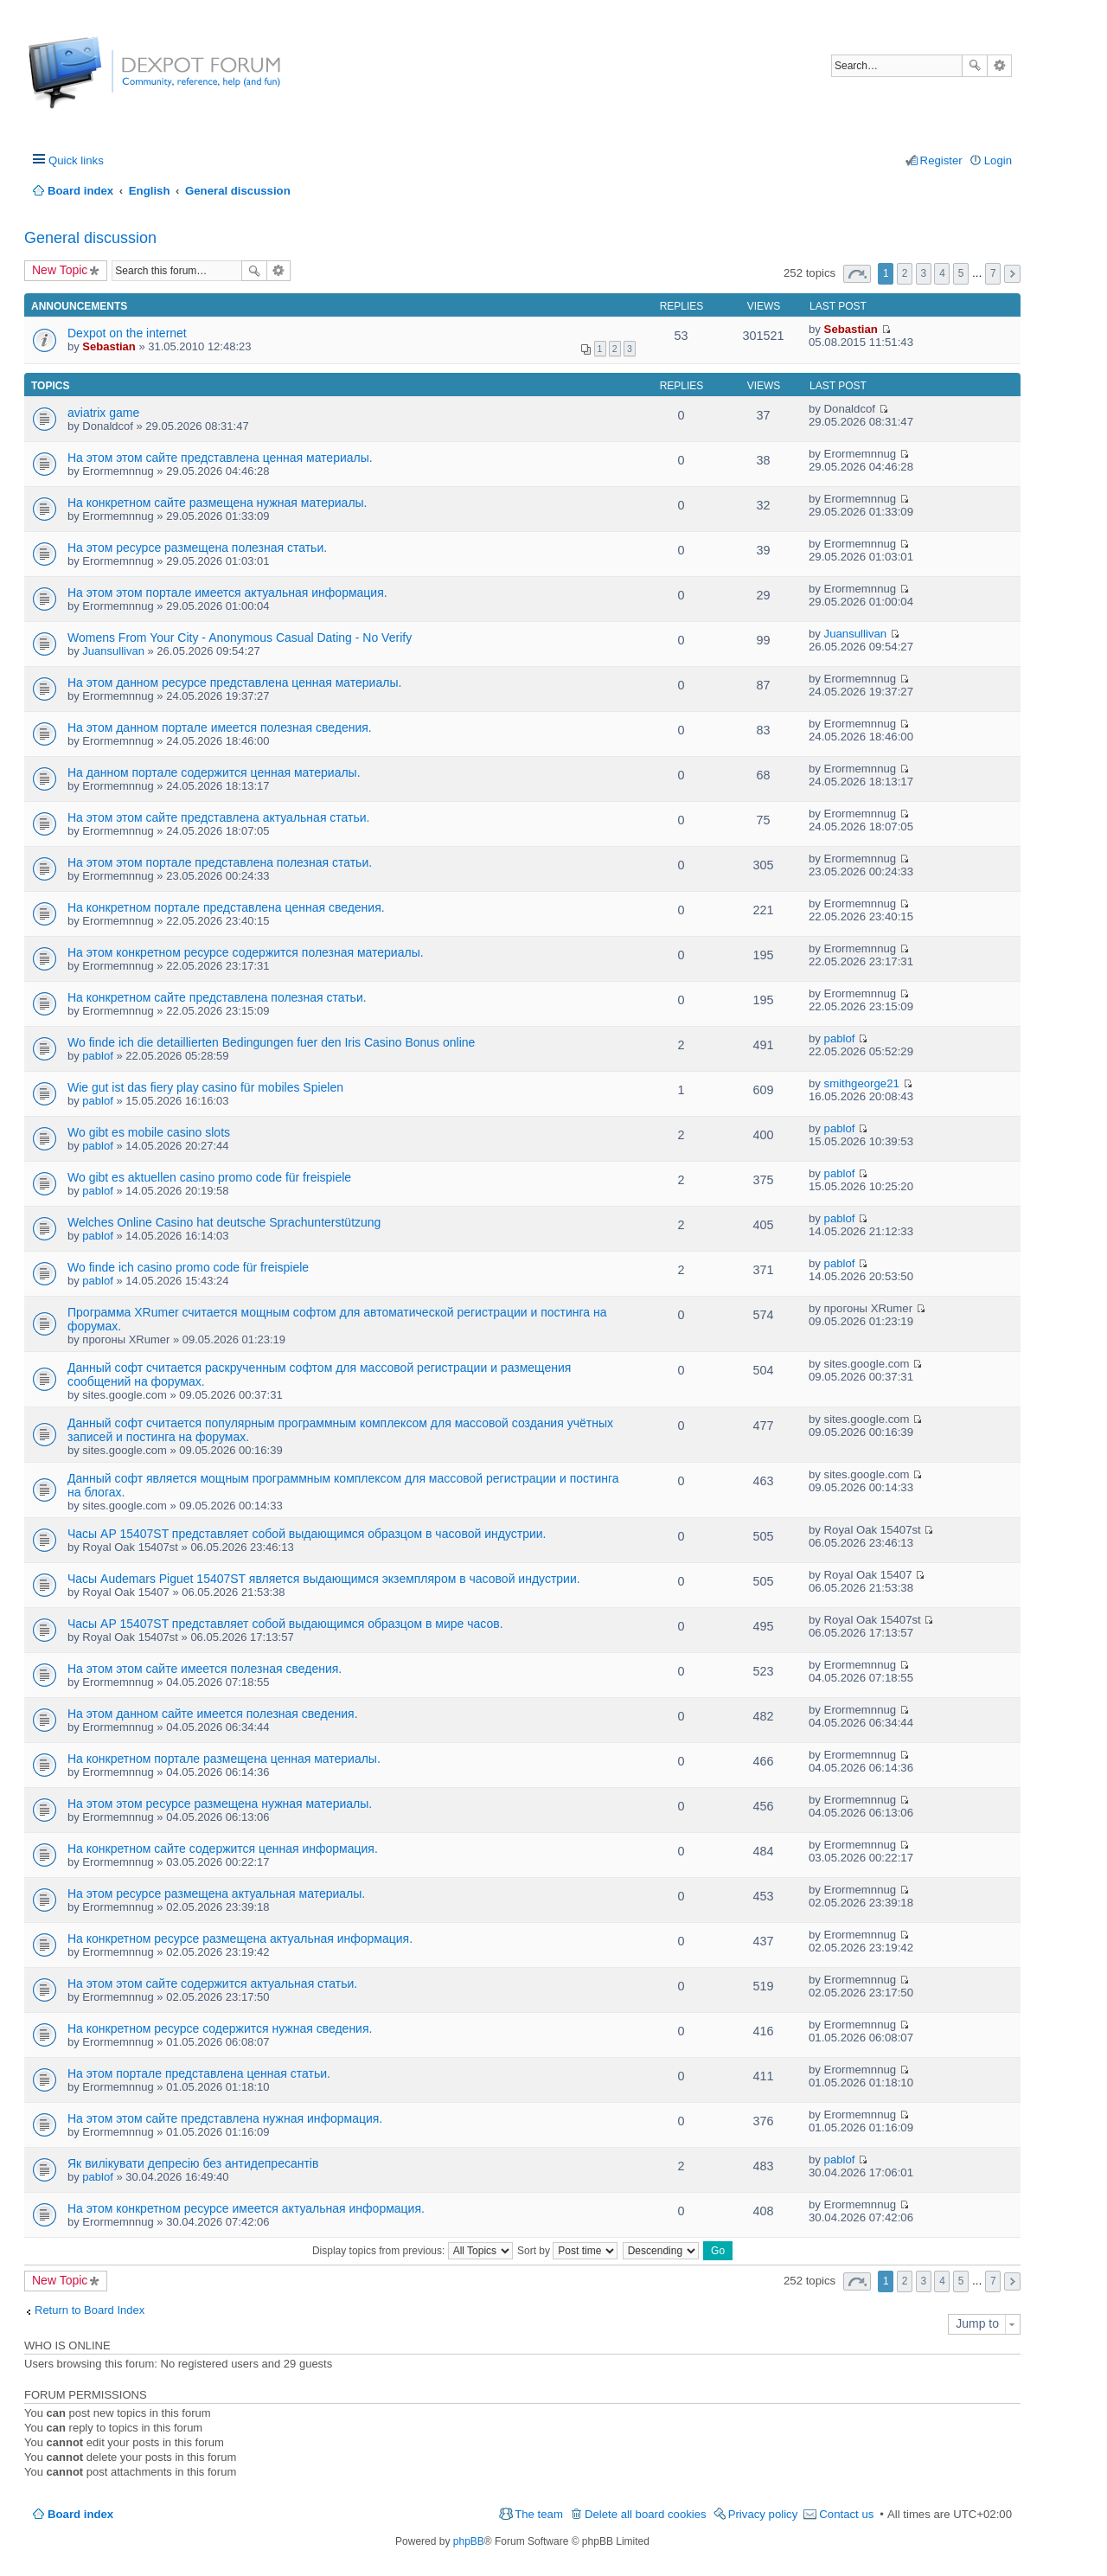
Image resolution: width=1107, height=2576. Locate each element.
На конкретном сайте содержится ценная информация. (222, 1848)
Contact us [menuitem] (846, 2514)
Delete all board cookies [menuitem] (646, 2514)
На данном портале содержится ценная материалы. (214, 772)
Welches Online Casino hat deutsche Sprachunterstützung (224, 1222)
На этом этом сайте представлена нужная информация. (224, 2118)
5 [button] (961, 273)
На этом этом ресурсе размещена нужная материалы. (219, 1803)
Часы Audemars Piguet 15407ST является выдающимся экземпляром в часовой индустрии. (323, 1579)
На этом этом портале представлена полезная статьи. (219, 862)
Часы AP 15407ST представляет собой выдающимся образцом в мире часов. (285, 1624)
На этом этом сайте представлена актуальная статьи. (218, 817)
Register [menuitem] (941, 160)
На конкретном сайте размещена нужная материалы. (217, 502)
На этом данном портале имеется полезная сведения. (219, 727)
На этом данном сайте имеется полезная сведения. (212, 1714)
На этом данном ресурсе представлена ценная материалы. (234, 682)
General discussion (90, 238)
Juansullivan (113, 650)
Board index (80, 2514)
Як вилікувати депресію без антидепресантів (192, 2163)
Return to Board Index (89, 2310)
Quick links (76, 160)
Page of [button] (857, 274)
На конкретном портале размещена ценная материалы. (224, 1758)
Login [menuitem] (998, 160)
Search (975, 65)
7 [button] (993, 273)
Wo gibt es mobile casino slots (148, 1132)
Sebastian (108, 346)
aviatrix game (103, 413)
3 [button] (923, 273)
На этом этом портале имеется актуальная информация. (227, 592)
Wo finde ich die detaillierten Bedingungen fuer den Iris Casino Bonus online (271, 1042)
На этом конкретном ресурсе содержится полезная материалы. (245, 952)
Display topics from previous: (412, 2251)
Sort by (567, 2251)
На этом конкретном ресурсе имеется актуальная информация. (246, 2208)
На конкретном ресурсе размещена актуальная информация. (240, 1938)
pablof (97, 1055)
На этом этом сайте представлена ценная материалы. (220, 458)
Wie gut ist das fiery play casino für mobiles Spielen (205, 1087)
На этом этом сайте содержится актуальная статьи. (212, 1983)
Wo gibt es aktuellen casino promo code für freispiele (209, 1177)
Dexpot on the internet (127, 333)
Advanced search (999, 65)
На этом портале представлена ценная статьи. (198, 2073)
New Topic (59, 270)
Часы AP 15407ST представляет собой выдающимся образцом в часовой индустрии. (306, 1534)
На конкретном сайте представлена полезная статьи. (217, 997)
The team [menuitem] (539, 2514)
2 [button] (905, 273)
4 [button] (942, 273)
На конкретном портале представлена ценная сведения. (226, 907)
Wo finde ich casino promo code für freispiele (188, 1267)
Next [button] (1012, 274)
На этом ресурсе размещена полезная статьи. (197, 547)
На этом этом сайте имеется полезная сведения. (204, 1669)
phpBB (468, 2541)
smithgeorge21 (861, 1083)
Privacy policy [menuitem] (763, 2514)
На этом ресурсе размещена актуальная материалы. (216, 1893)
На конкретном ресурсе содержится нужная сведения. (219, 2028)
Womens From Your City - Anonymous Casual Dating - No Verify (239, 637)
